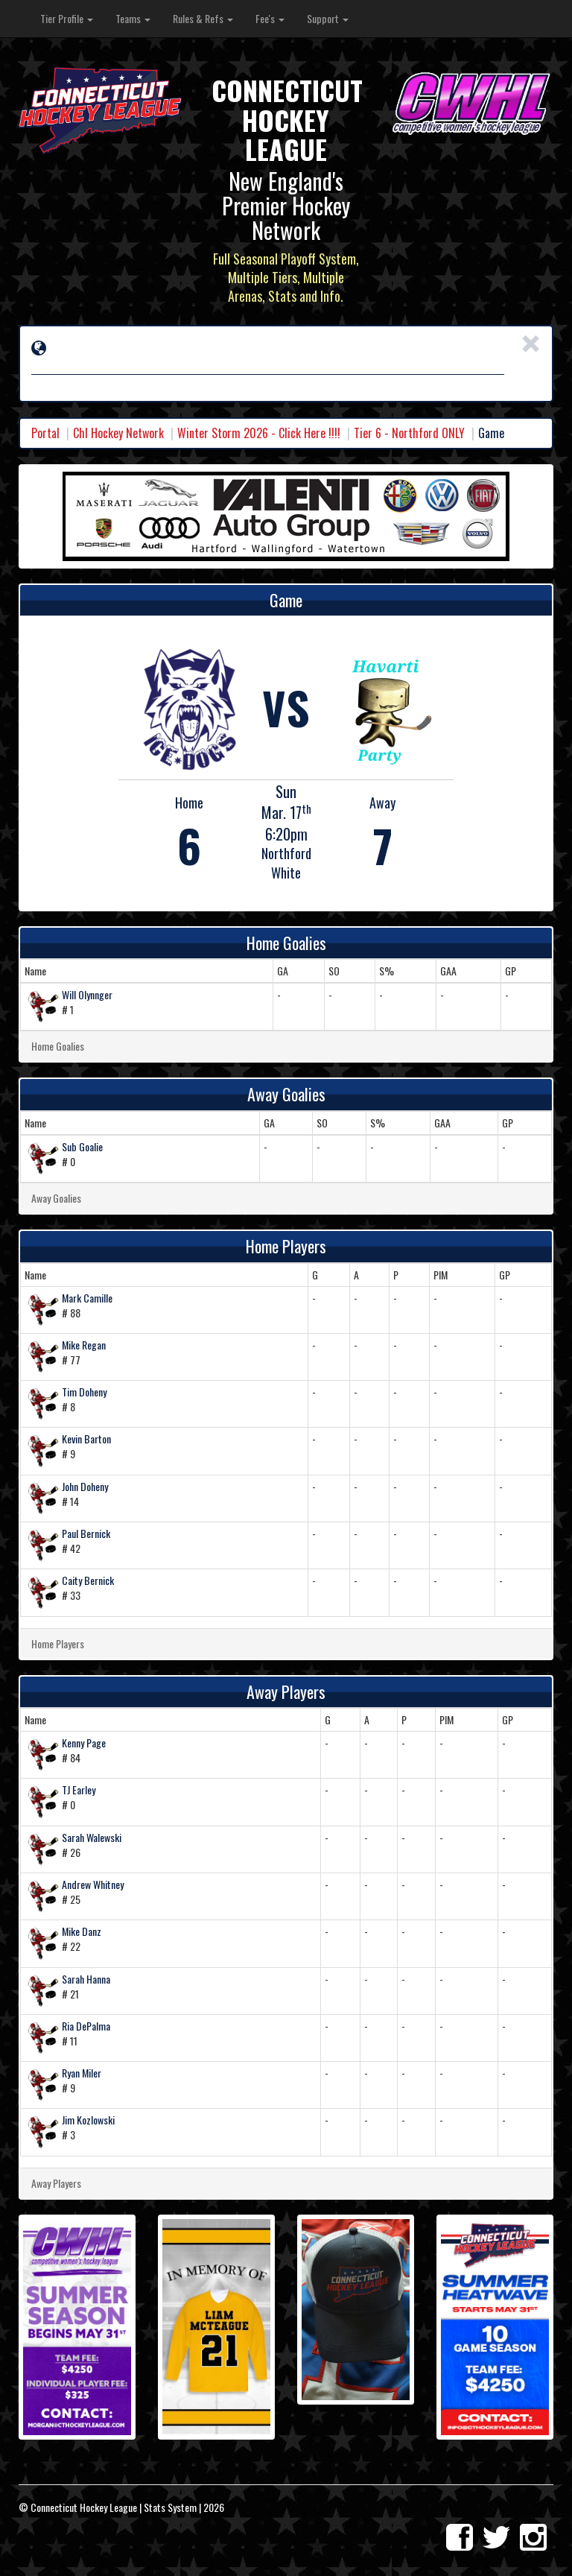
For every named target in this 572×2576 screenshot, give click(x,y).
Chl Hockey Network (118, 433)
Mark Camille (87, 1298)
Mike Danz (81, 1931)
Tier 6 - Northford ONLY (409, 433)
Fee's (270, 18)
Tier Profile (66, 18)
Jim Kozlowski (88, 2119)
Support (328, 18)
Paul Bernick (86, 1533)
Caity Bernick (88, 1580)
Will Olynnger (87, 994)
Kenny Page (84, 1742)
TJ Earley (78, 1789)
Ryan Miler (81, 2072)
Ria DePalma (86, 2026)
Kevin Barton (86, 1438)
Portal (45, 433)
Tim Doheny (84, 1391)
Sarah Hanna (86, 1979)
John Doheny (85, 1486)
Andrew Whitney (93, 1884)
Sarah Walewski (91, 1837)
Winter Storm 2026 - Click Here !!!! (258, 433)
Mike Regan (84, 1344)
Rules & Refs (203, 18)
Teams (132, 18)
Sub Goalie (82, 1146)
